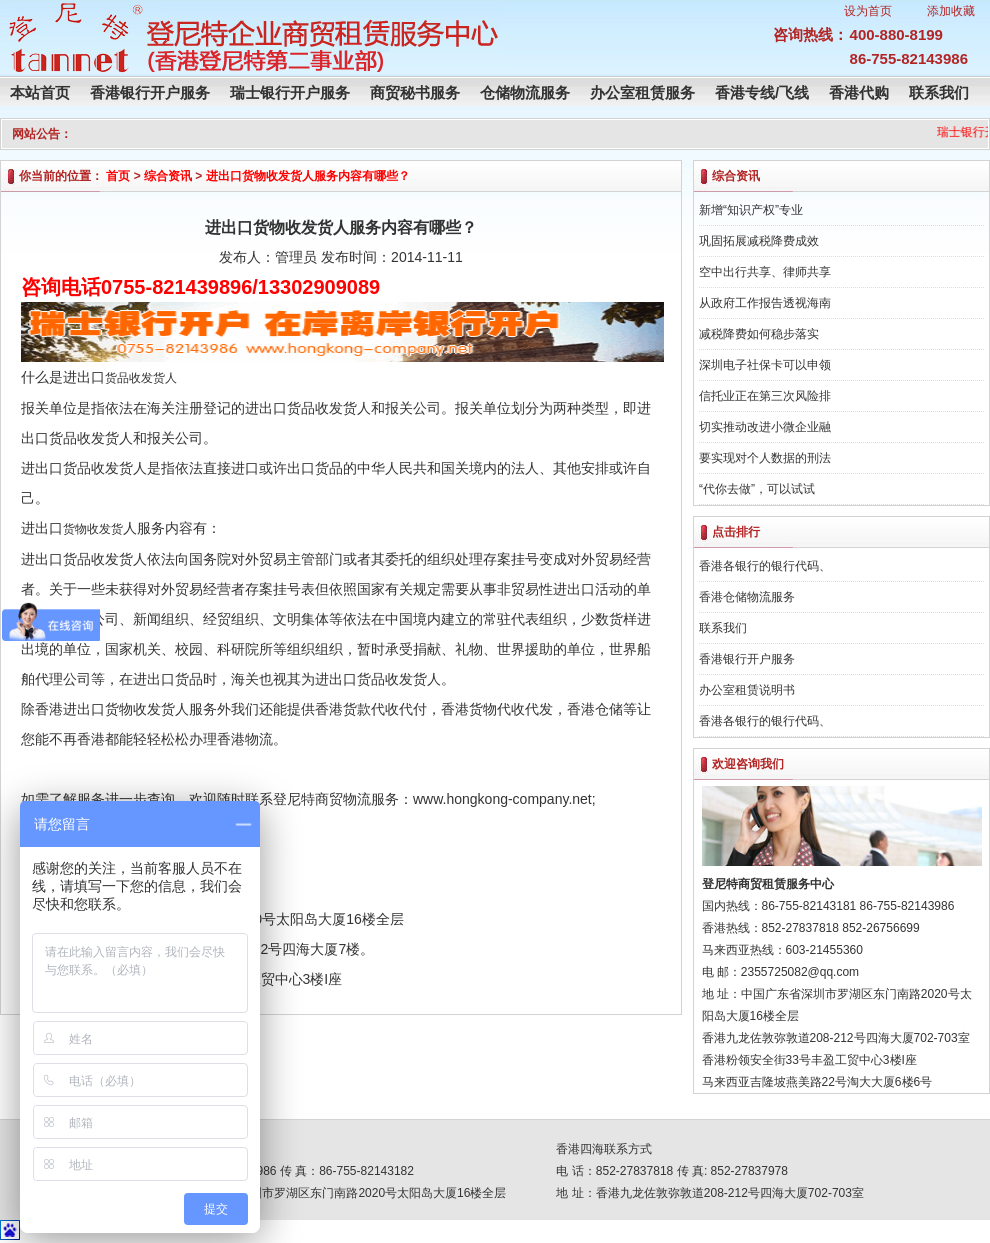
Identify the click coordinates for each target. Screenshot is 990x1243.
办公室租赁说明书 (747, 690)
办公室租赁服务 (642, 92)
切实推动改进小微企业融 (765, 427)
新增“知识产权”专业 (751, 210)
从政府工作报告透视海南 (765, 303)
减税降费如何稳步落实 (759, 334)
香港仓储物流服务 (747, 597)
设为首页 (868, 11)
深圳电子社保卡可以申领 (765, 365)
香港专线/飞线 (762, 92)
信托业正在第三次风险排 (765, 396)
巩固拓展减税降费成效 (759, 241)
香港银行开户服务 (150, 92)
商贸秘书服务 (415, 92)
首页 (118, 176)
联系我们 (939, 92)
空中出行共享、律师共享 (765, 272)
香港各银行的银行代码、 (765, 566)
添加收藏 (951, 11)
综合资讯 (168, 176)
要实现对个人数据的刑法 (765, 458)
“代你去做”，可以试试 (757, 489)
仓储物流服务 (525, 92)
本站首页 (40, 92)
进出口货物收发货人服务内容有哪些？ (308, 176)
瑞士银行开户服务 (290, 92)
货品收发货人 (141, 378)
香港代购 (859, 92)
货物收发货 (93, 529)
